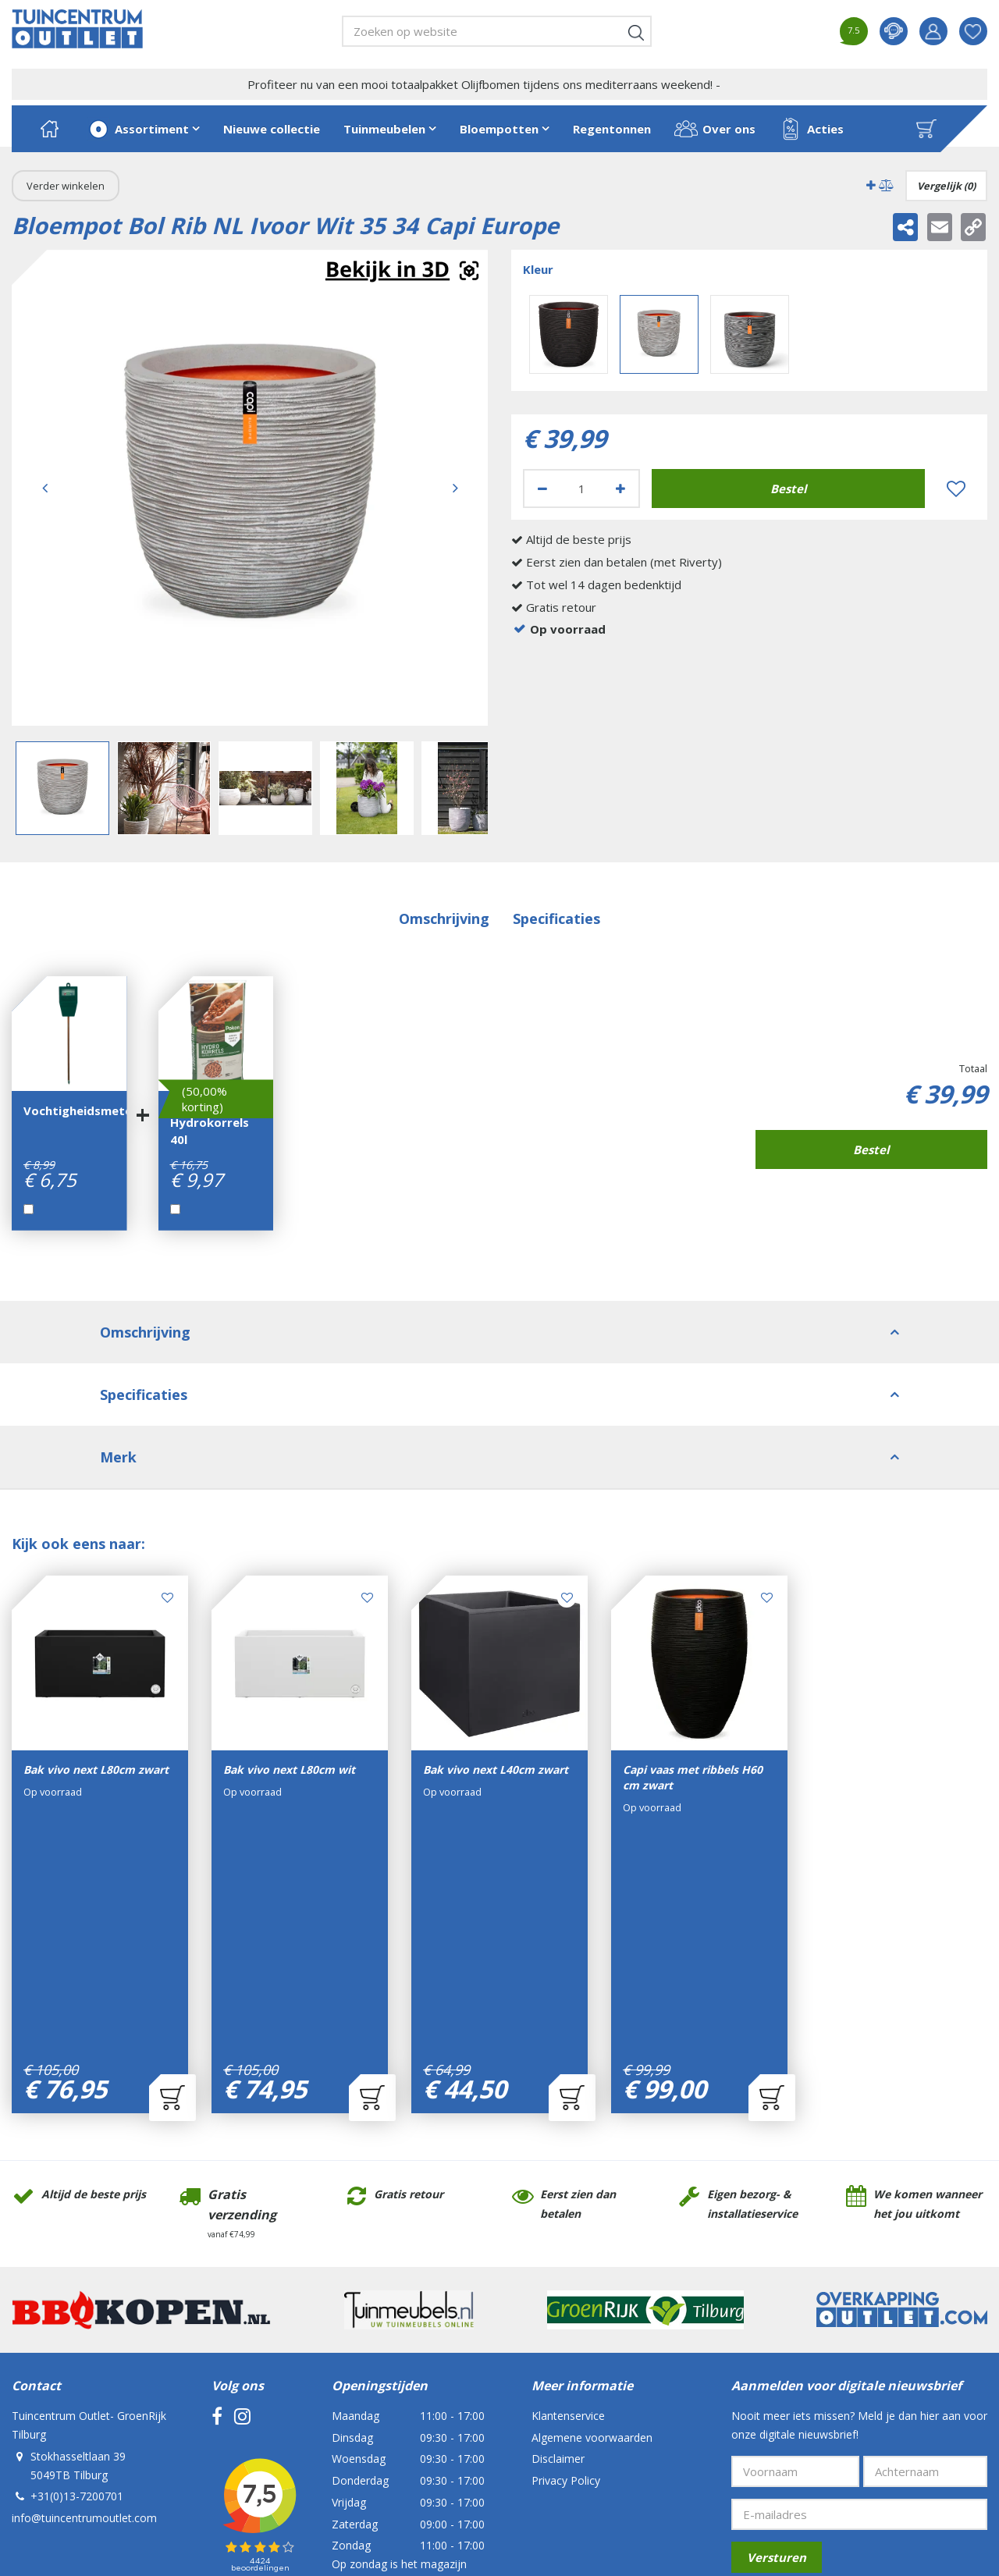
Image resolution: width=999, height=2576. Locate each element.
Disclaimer (558, 2237)
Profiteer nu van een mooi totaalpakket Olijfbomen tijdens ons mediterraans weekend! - (483, 84)
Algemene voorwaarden (591, 2215)
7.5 (853, 30)
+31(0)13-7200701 (76, 2274)
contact (894, 31)
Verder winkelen (66, 186)
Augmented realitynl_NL (402, 271)
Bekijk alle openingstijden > (400, 2385)
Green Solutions (324, 2460)
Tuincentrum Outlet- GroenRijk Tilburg (89, 2203)
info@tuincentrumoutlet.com (84, 2296)
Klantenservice (568, 2194)
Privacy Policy (565, 2258)
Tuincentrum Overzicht (421, 2460)
